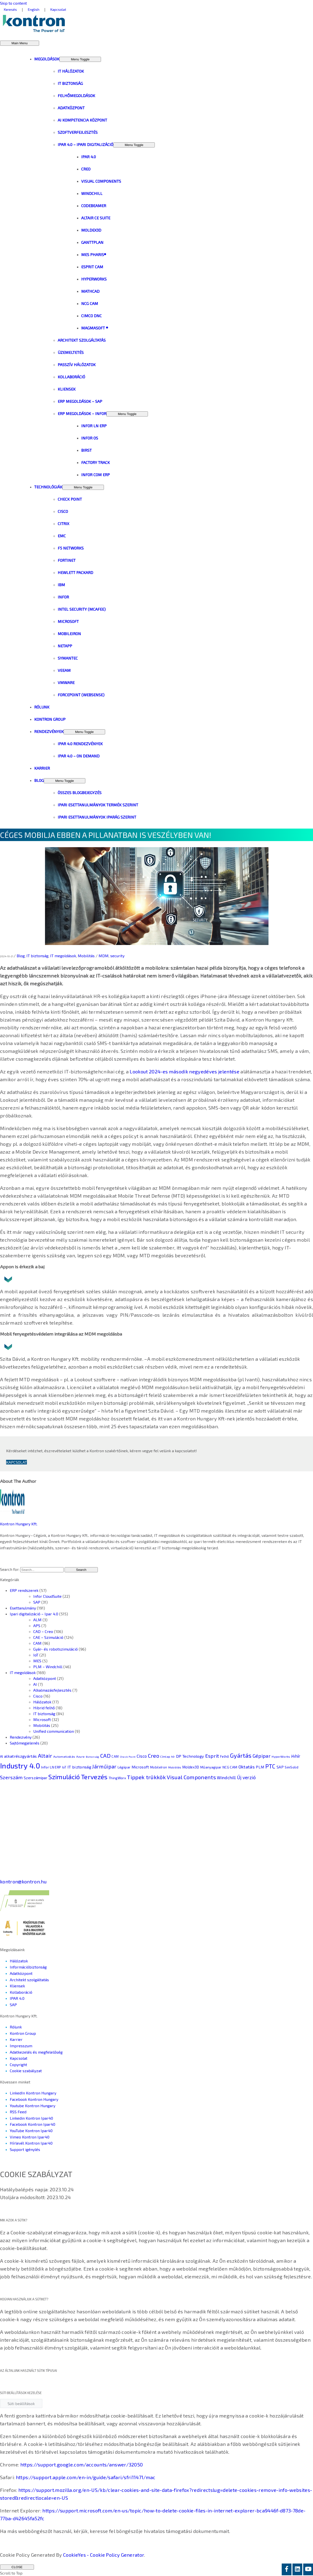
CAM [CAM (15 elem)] (115, 1756)
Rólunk (16, 2027)
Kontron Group (23, 2033)
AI (35, 1684)
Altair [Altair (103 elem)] (45, 1755)
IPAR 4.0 (17, 1998)
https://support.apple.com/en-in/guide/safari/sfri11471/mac (86, 2477)
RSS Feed (18, 2111)
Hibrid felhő (44, 1707)
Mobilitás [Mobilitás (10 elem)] (174, 1767)
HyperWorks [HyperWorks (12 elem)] (281, 1756)
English (33, 10)
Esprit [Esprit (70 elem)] (212, 1756)
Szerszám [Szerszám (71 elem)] (11, 1777)
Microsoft (42, 1719)
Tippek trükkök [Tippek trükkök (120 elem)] (146, 1777)
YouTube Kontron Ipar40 (31, 2130)
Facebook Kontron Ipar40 (32, 2124)
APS (36, 1625)
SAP (36, 1602)
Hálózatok (42, 1701)
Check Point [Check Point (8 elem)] (128, 1756)
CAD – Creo (43, 1631)
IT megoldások (63, 955)
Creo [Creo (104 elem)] (153, 1755)
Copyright (18, 2064)
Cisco (38, 1696)
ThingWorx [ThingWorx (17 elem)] (117, 1778)
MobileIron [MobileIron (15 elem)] (158, 1767)
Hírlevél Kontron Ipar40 (31, 2143)
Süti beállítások (21, 2403)
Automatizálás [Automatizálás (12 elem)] (64, 1756)
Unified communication (53, 1731)
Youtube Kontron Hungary (32, 2105)
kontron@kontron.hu (23, 1881)
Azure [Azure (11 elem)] (80, 1756)
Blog (21, 955)
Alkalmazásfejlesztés (52, 1690)
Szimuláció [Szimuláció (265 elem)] (64, 1776)
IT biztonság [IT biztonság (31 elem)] (79, 1766)
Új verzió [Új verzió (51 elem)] (246, 1777)
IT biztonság (37, 955)
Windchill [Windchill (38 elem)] (226, 1777)
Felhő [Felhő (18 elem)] (224, 1756)
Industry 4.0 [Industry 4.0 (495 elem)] (20, 1765)
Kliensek (17, 1985)
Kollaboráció (21, 1992)
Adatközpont (44, 1678)
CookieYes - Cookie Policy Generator (103, 2555)
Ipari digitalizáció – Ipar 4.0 (34, 1613)
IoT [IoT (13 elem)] (64, 1767)
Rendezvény (21, 1737)
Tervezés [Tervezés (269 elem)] (94, 1776)
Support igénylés (25, 2149)
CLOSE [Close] (16, 2567)
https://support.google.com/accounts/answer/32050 (81, 2464)
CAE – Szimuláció (48, 1637)
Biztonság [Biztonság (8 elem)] (92, 1756)
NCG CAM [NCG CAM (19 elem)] (230, 1767)
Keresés (10, 10)
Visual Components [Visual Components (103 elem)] (191, 1777)
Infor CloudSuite (47, 1596)
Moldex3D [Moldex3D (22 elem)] (190, 1767)
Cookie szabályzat (26, 2070)
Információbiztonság (28, 1967)
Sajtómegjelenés (24, 1743)
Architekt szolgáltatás (29, 1979)
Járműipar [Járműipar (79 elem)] (104, 1766)
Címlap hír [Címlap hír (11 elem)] (167, 1756)
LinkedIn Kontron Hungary (33, 2093)
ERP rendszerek (24, 1590)
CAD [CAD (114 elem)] (105, 1755)
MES (37, 1660)
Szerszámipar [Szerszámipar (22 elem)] (35, 1778)
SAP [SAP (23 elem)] (280, 1767)
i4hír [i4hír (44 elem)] (296, 1756)
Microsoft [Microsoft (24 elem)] (140, 1767)
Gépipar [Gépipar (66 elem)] (262, 1756)
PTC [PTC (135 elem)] (270, 1766)
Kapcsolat (58, 10)
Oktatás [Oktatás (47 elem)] (246, 1766)
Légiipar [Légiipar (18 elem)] (124, 1767)
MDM (104, 955)
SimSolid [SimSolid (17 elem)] (291, 1767)
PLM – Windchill (47, 1666)
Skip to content (13, 3)
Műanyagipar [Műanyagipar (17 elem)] (211, 1767)
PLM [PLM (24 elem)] (260, 1767)
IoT (35, 1655)
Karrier (16, 2039)
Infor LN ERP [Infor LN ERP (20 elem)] (51, 1767)
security (117, 955)
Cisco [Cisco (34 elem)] (142, 1756)
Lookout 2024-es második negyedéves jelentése (184, 1071)
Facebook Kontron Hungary (34, 2099)
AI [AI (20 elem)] (1, 1756)
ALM (37, 1619)
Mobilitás (86, 955)
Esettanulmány (23, 1608)
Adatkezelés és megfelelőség (36, 2052)
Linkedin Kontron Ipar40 (31, 2118)
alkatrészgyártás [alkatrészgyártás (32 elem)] (20, 1756)
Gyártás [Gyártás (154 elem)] (240, 1755)
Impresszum (21, 2045)
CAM (37, 1643)
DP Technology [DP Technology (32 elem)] (190, 1756)
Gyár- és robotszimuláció (55, 1649)
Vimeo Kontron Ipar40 (29, 2137)
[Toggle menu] (80, 59)
